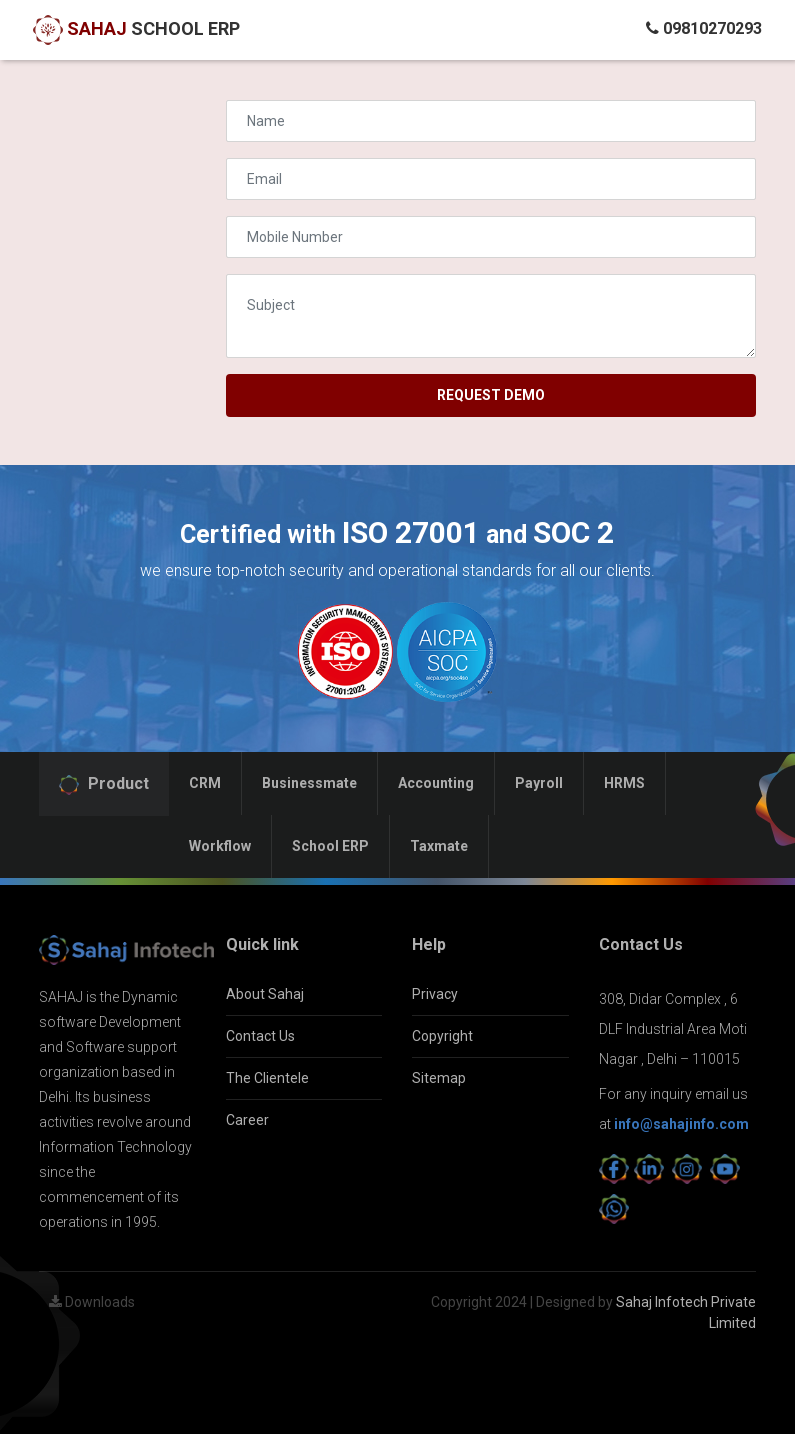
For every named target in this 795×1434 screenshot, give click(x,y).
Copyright (442, 1036)
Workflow (220, 846)
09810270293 (704, 28)
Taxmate (439, 846)
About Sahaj (265, 994)
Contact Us (260, 1036)
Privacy (435, 994)
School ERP (330, 846)
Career (247, 1120)
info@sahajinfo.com (681, 1124)
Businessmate (309, 783)
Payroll (539, 783)
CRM (205, 783)
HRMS (624, 783)
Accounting (436, 783)
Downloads (92, 1302)
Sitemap (439, 1078)
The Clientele (267, 1078)
